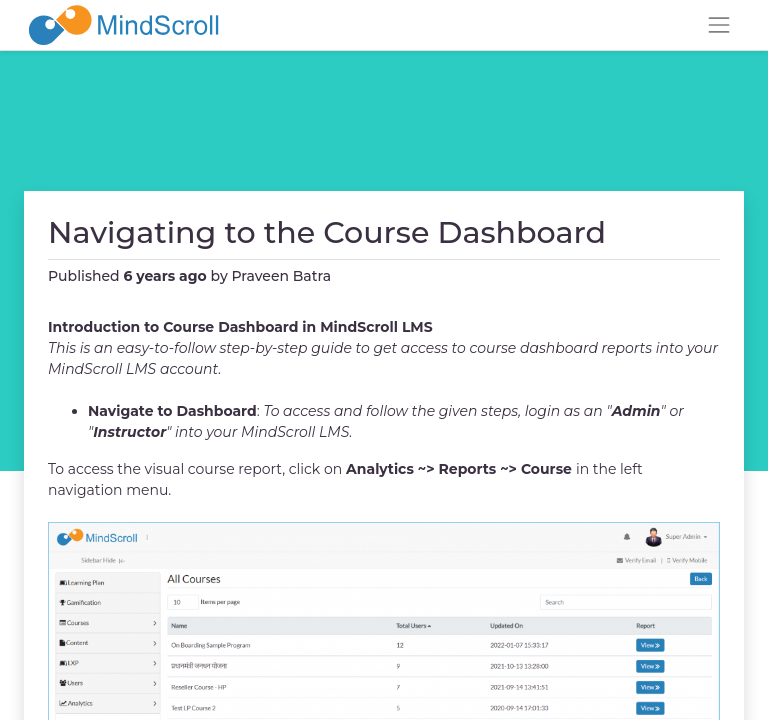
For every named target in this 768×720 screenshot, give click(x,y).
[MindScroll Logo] (124, 25)
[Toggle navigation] (719, 25)
